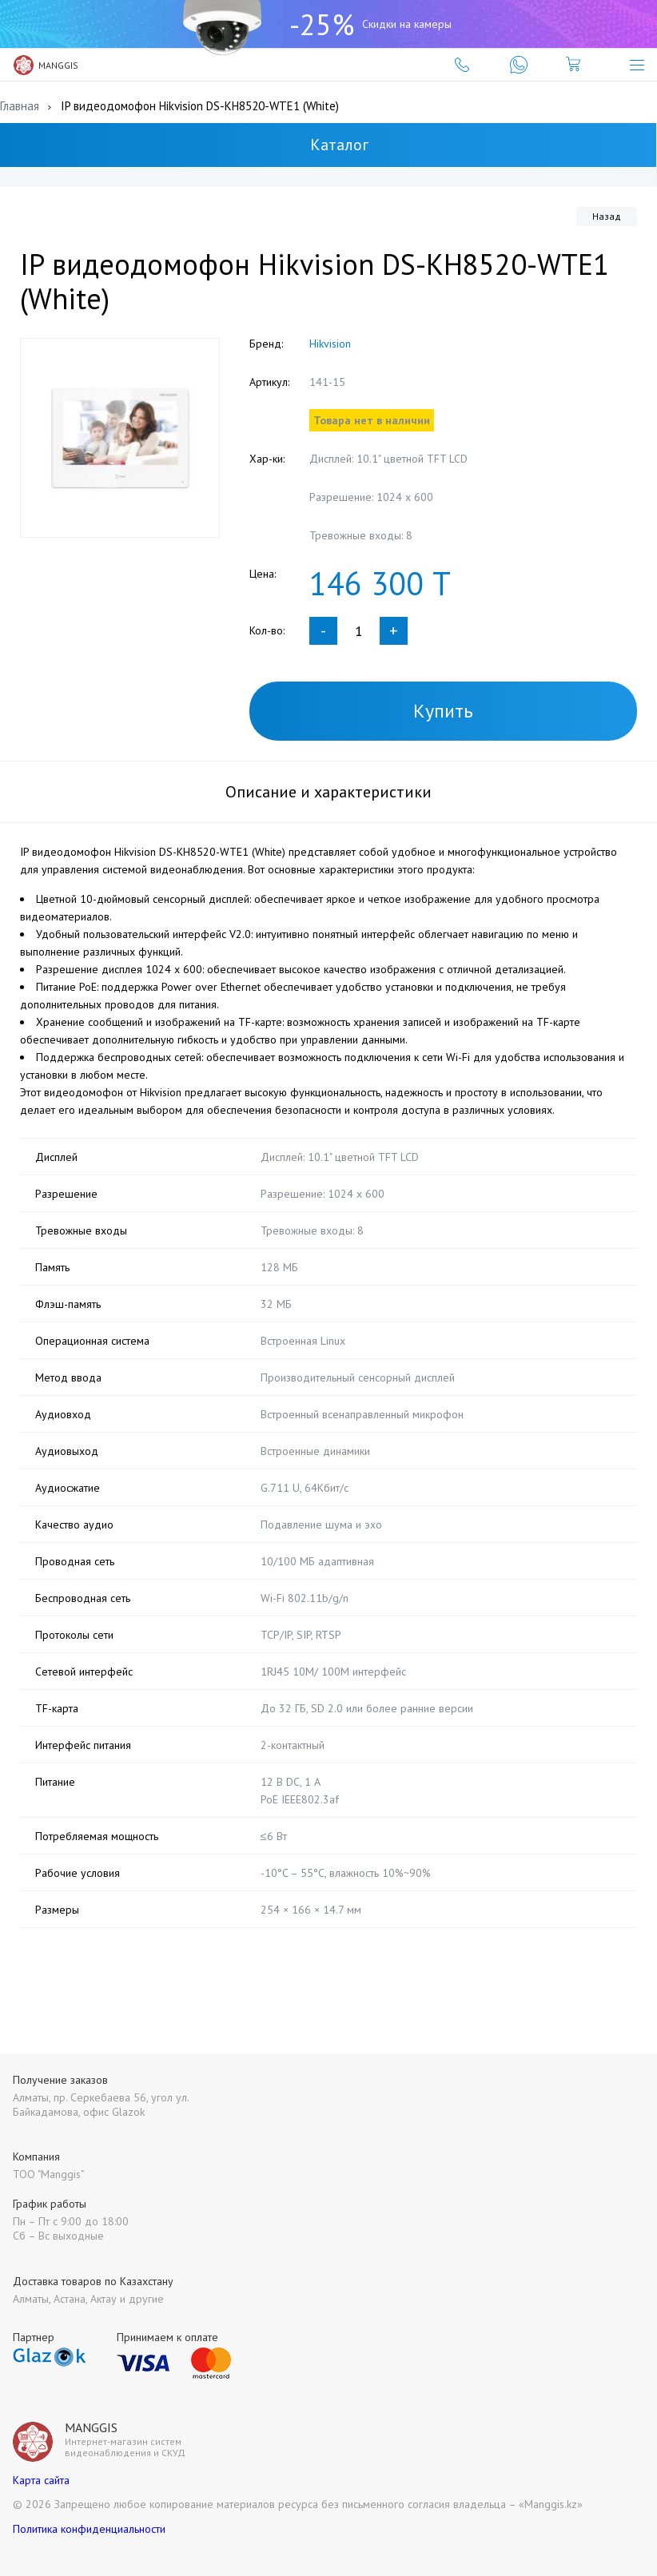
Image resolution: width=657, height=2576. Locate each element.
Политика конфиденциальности (89, 2529)
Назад (606, 216)
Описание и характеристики (328, 791)
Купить (443, 710)
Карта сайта (41, 2480)
